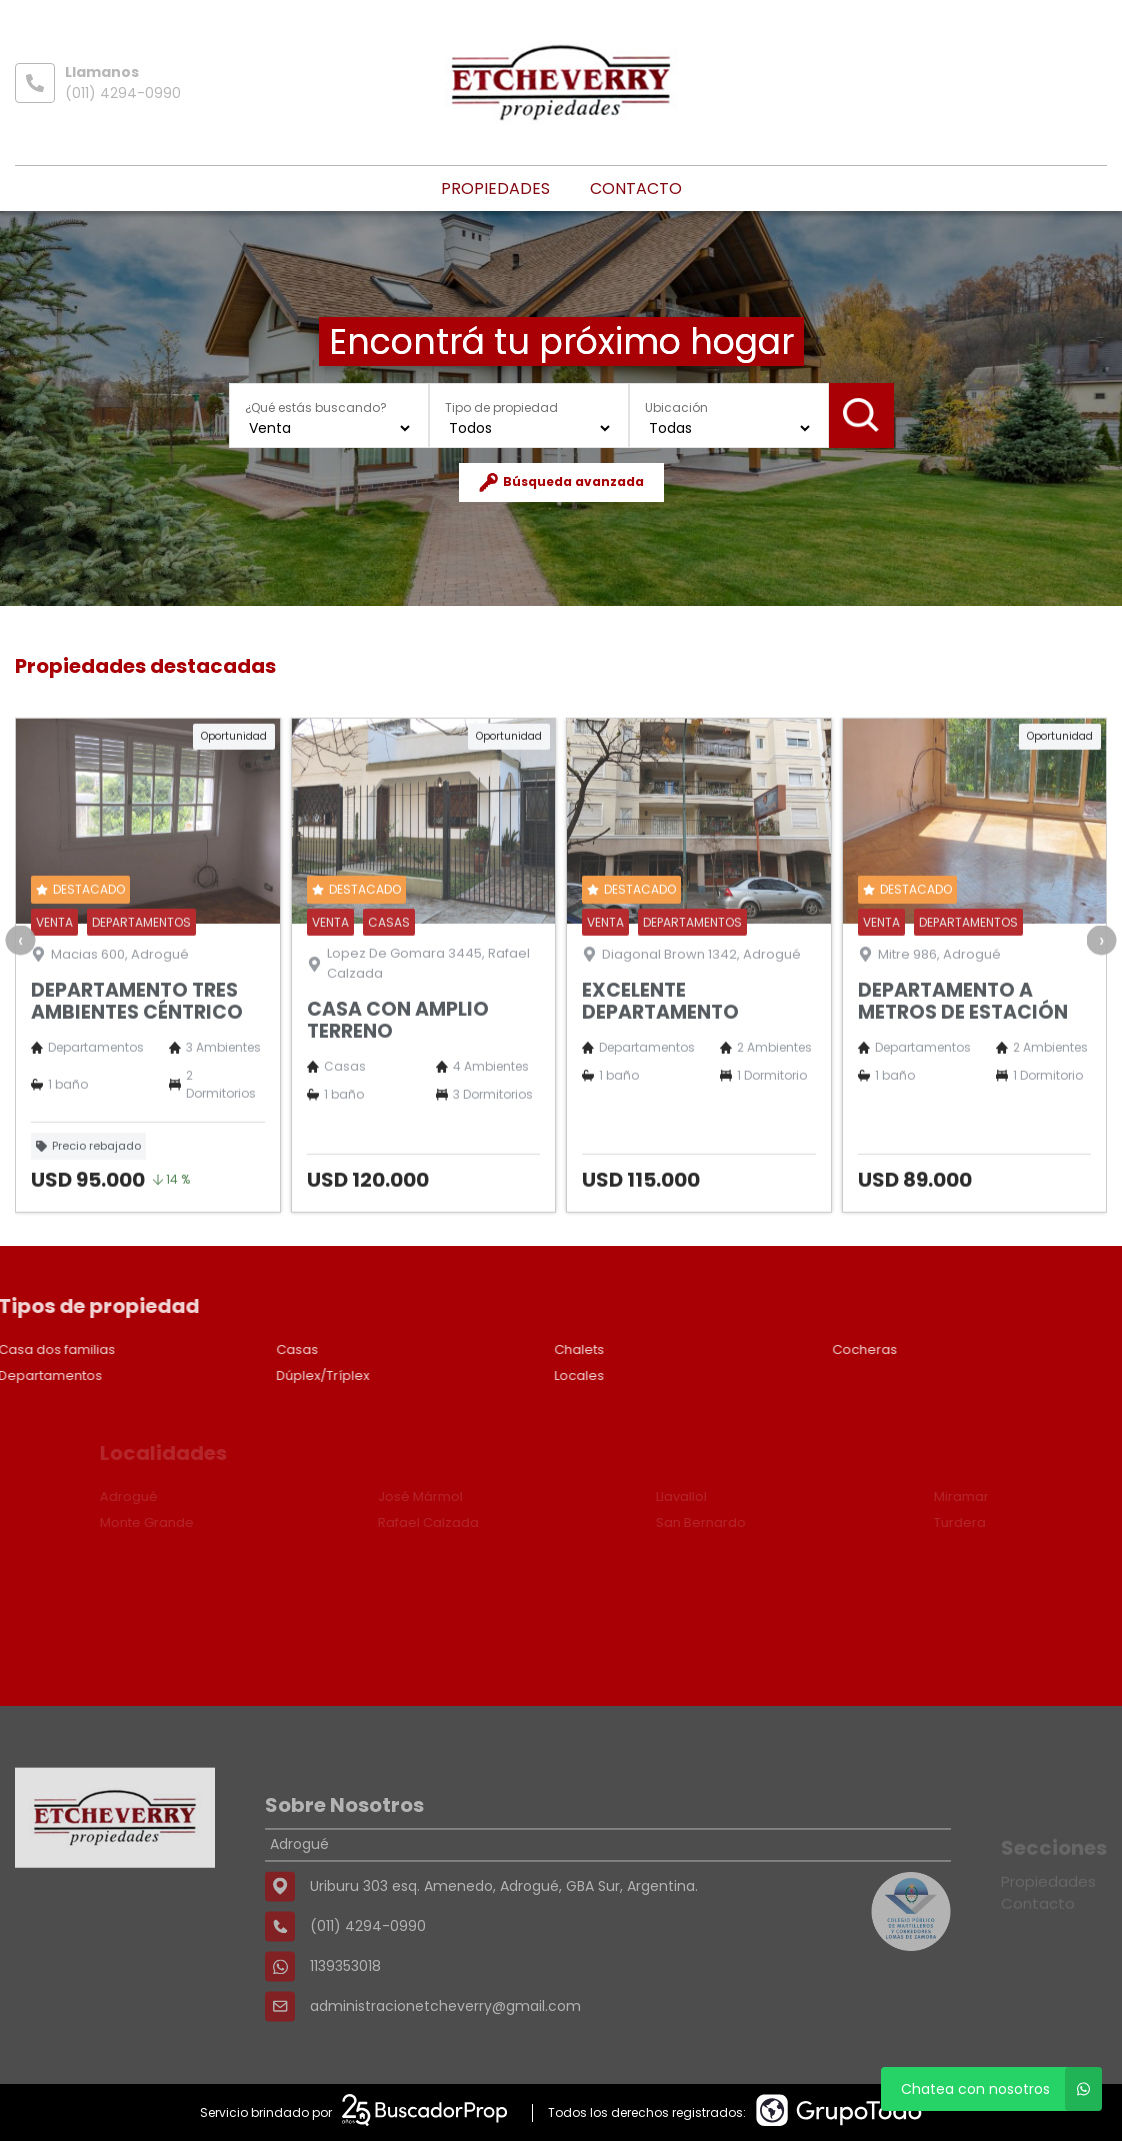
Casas (251, 1349)
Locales (533, 1375)
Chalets (533, 1349)
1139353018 (345, 2022)
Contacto (636, 188)
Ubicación (676, 407)
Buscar (861, 415)
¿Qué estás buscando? (316, 407)
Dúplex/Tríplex (276, 1375)
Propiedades (495, 188)
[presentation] (20, 986)
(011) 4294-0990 (123, 93)
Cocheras (818, 1349)
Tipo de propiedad (501, 407)
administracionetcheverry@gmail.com (445, 2062)
